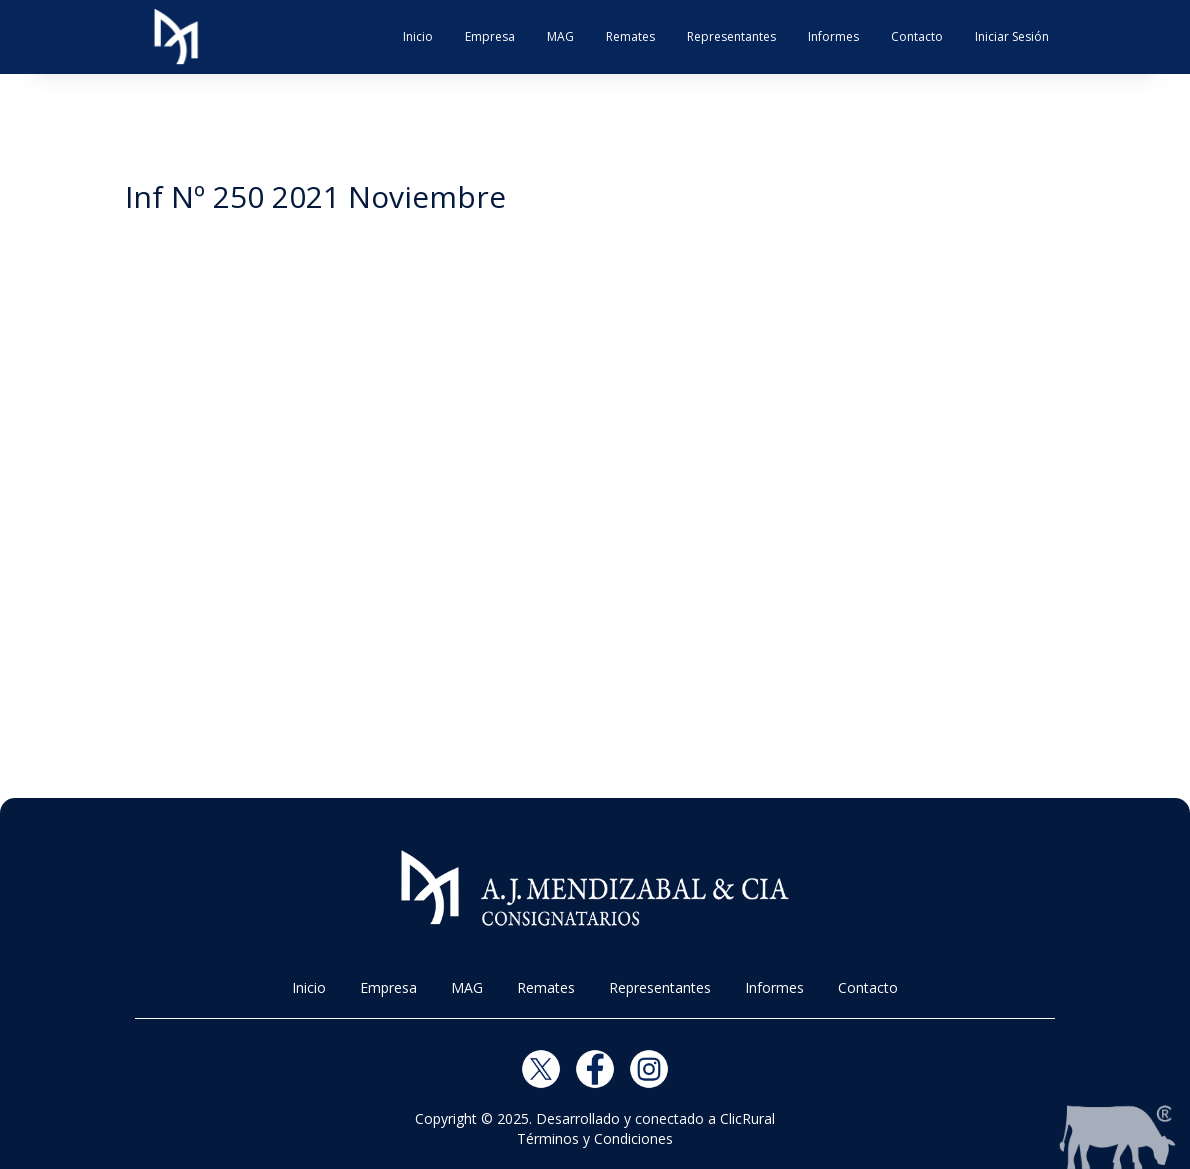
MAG (560, 36)
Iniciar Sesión (1012, 36)
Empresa (490, 36)
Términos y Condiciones (595, 1138)
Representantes (731, 36)
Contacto (917, 36)
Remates (630, 36)
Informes (833, 36)
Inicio (418, 36)
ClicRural (747, 1118)
